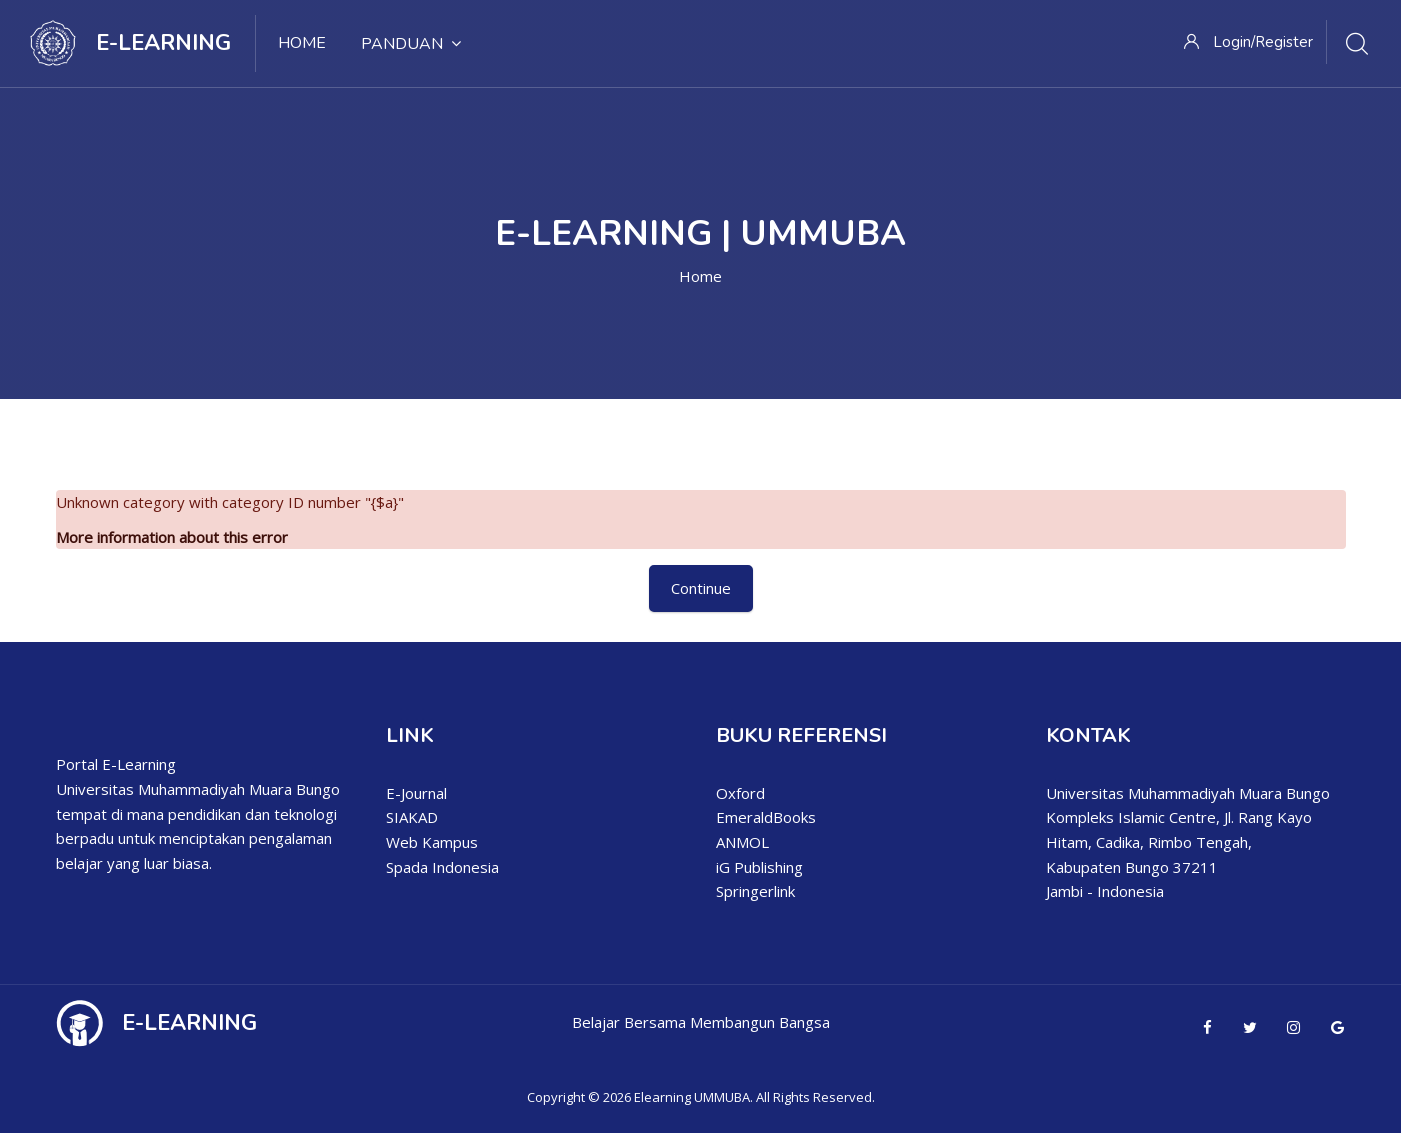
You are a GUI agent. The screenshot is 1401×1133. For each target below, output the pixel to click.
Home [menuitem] (302, 43)
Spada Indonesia (442, 867)
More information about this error (172, 537)
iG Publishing (759, 867)
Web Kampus (432, 842)
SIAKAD (412, 817)
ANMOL (742, 842)
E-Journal (416, 793)
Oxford (740, 793)
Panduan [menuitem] (411, 43)
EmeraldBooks (766, 817)
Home (700, 276)
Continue (701, 588)
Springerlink (755, 891)
